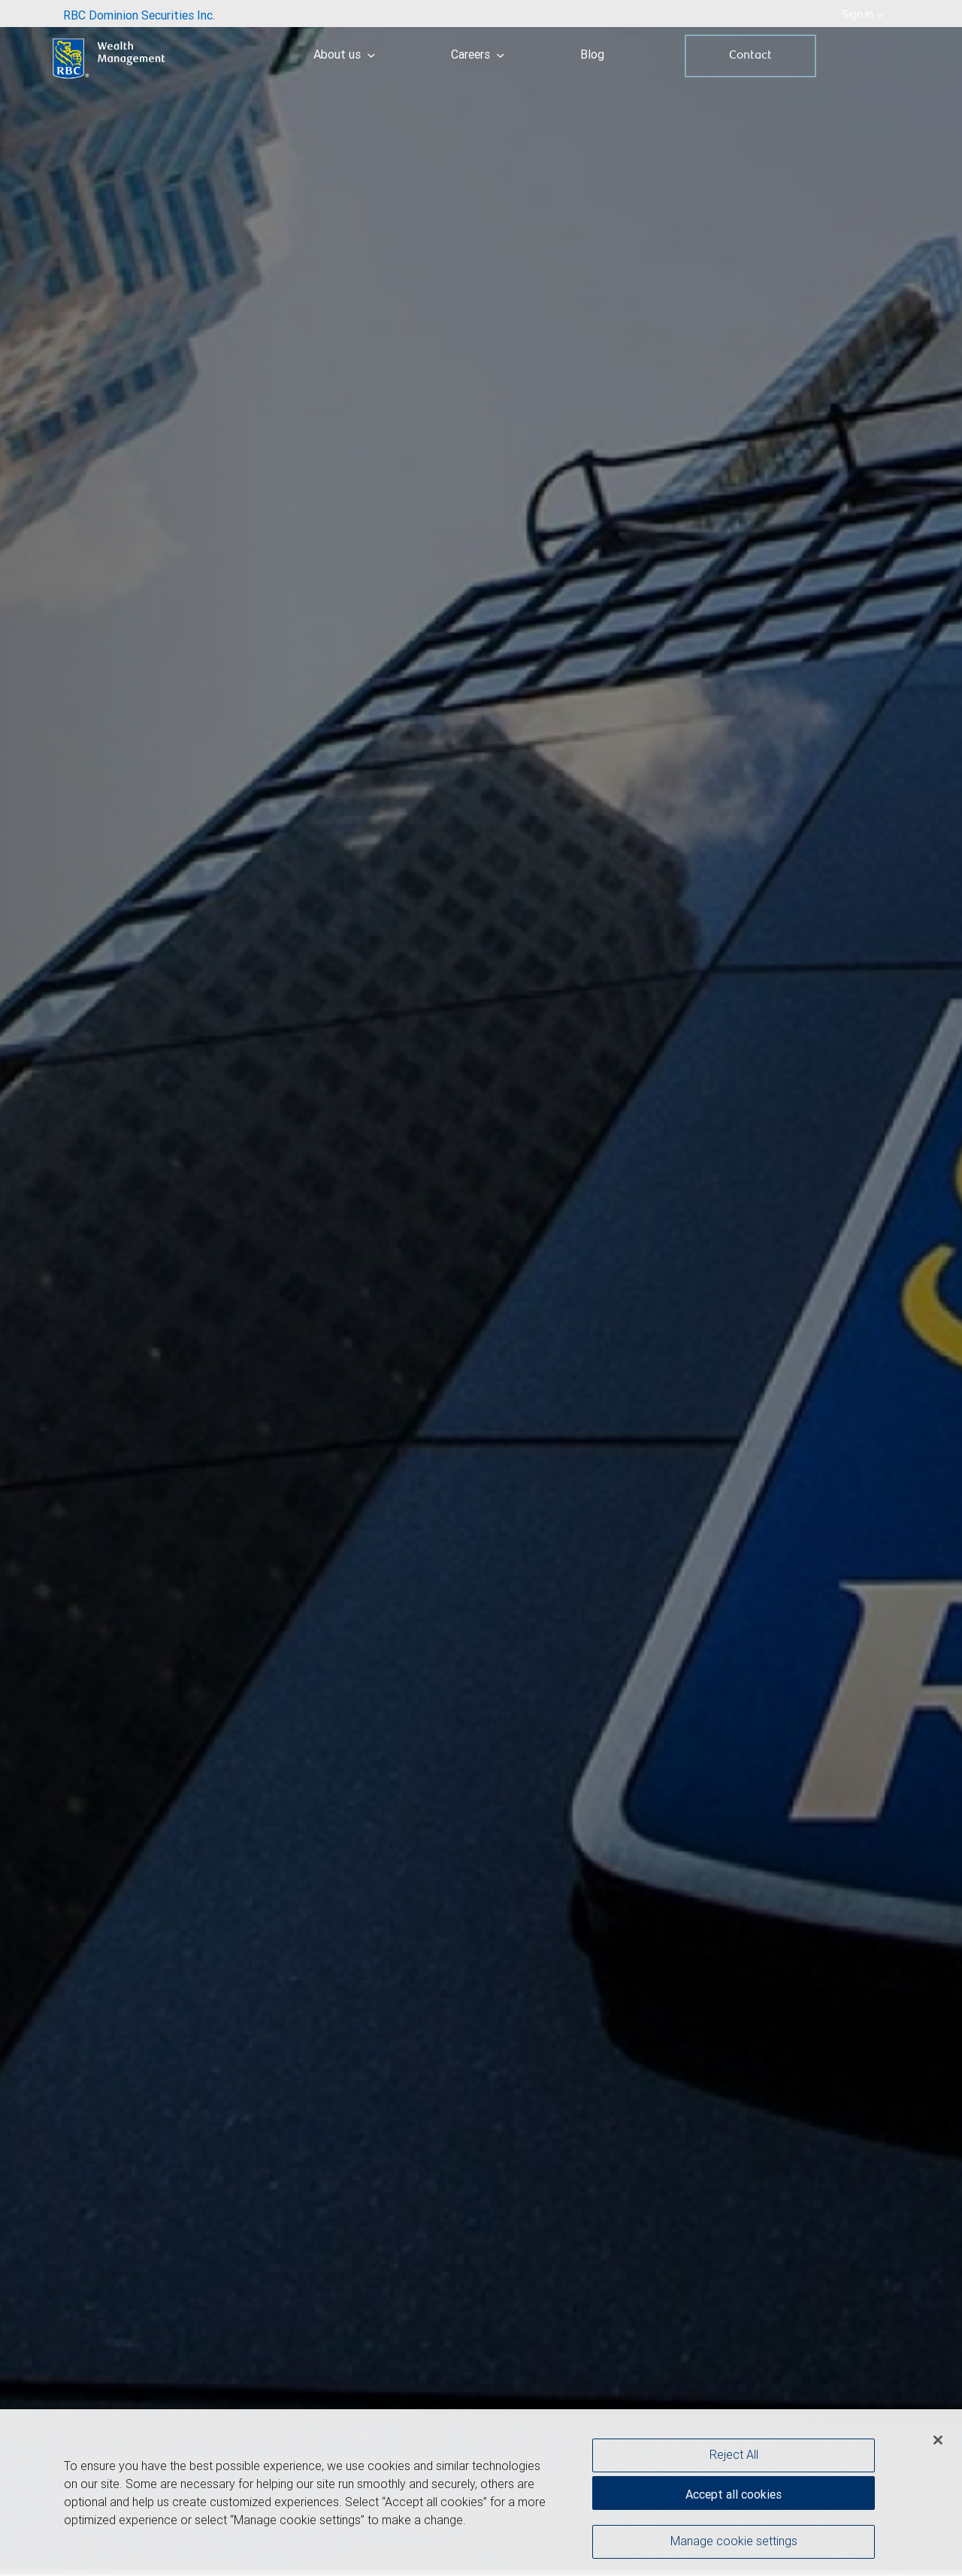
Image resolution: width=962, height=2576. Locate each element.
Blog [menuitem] (592, 54)
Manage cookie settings (733, 2544)
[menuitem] (139, 13)
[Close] (937, 2443)
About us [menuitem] (344, 54)
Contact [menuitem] (750, 56)
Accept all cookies (733, 2497)
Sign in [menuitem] (862, 14)
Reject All (733, 2458)
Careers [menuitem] (477, 54)
